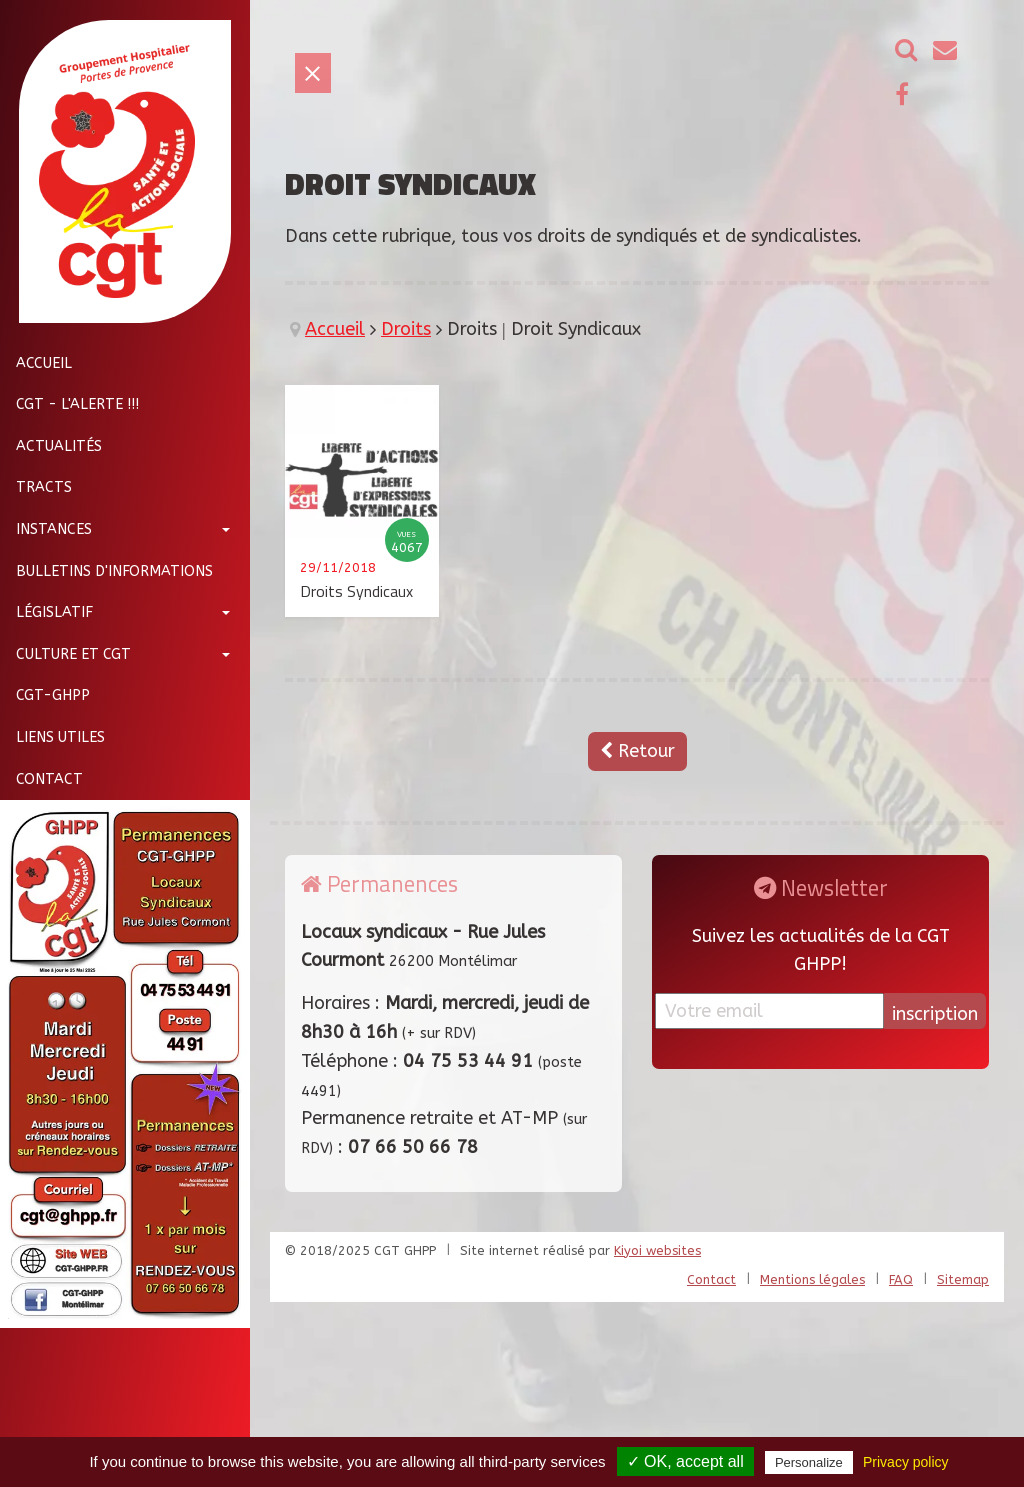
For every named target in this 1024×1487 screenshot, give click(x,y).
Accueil (36, 363)
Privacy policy (906, 1462)
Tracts (36, 487)
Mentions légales (812, 1279)
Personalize (809, 1462)
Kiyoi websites (657, 1250)
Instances (46, 529)
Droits (406, 329)
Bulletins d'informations (106, 571)
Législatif (46, 612)
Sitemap (963, 1279)
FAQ (901, 1279)
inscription (935, 1014)
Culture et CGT (65, 654)
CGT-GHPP (45, 695)
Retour (637, 751)
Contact (41, 779)
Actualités (51, 446)
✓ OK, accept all (685, 1461)
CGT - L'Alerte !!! (69, 404)
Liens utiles (52, 737)
